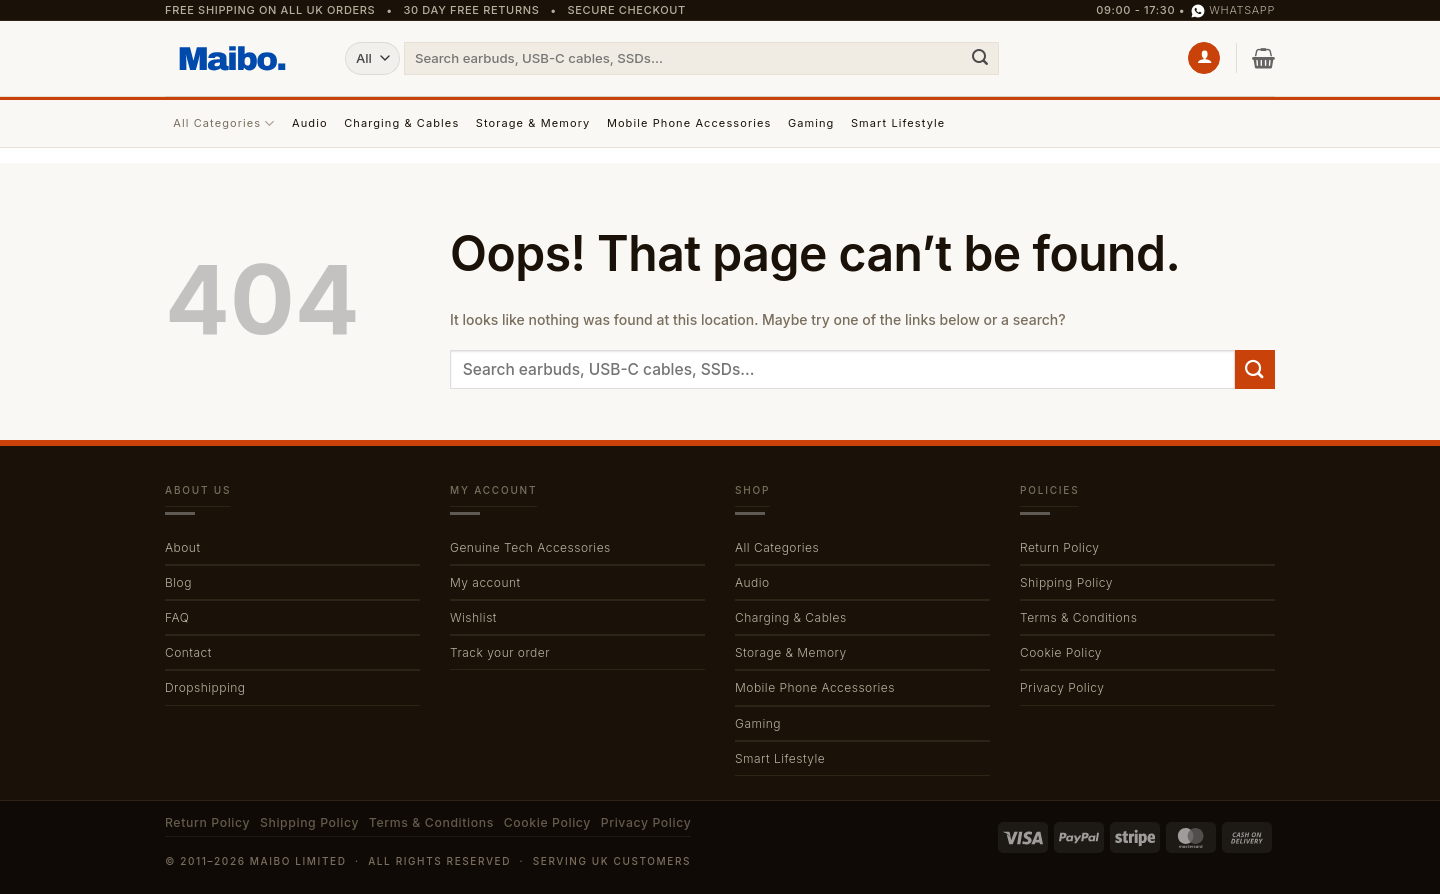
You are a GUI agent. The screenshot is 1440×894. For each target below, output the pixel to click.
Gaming (811, 123)
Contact (188, 652)
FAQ (177, 617)
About (182, 547)
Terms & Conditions (1078, 617)
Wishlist (473, 617)
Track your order (500, 652)
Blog (178, 582)
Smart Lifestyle (898, 123)
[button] (1204, 58)
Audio (310, 123)
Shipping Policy (1066, 582)
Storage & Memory (533, 123)
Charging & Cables (401, 123)
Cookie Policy (1061, 652)
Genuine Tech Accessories (530, 547)
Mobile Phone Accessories (689, 123)
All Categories (224, 123)
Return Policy (1060, 547)
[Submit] (980, 58)
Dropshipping (205, 687)
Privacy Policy (1062, 687)
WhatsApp (1233, 10)
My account (485, 582)
